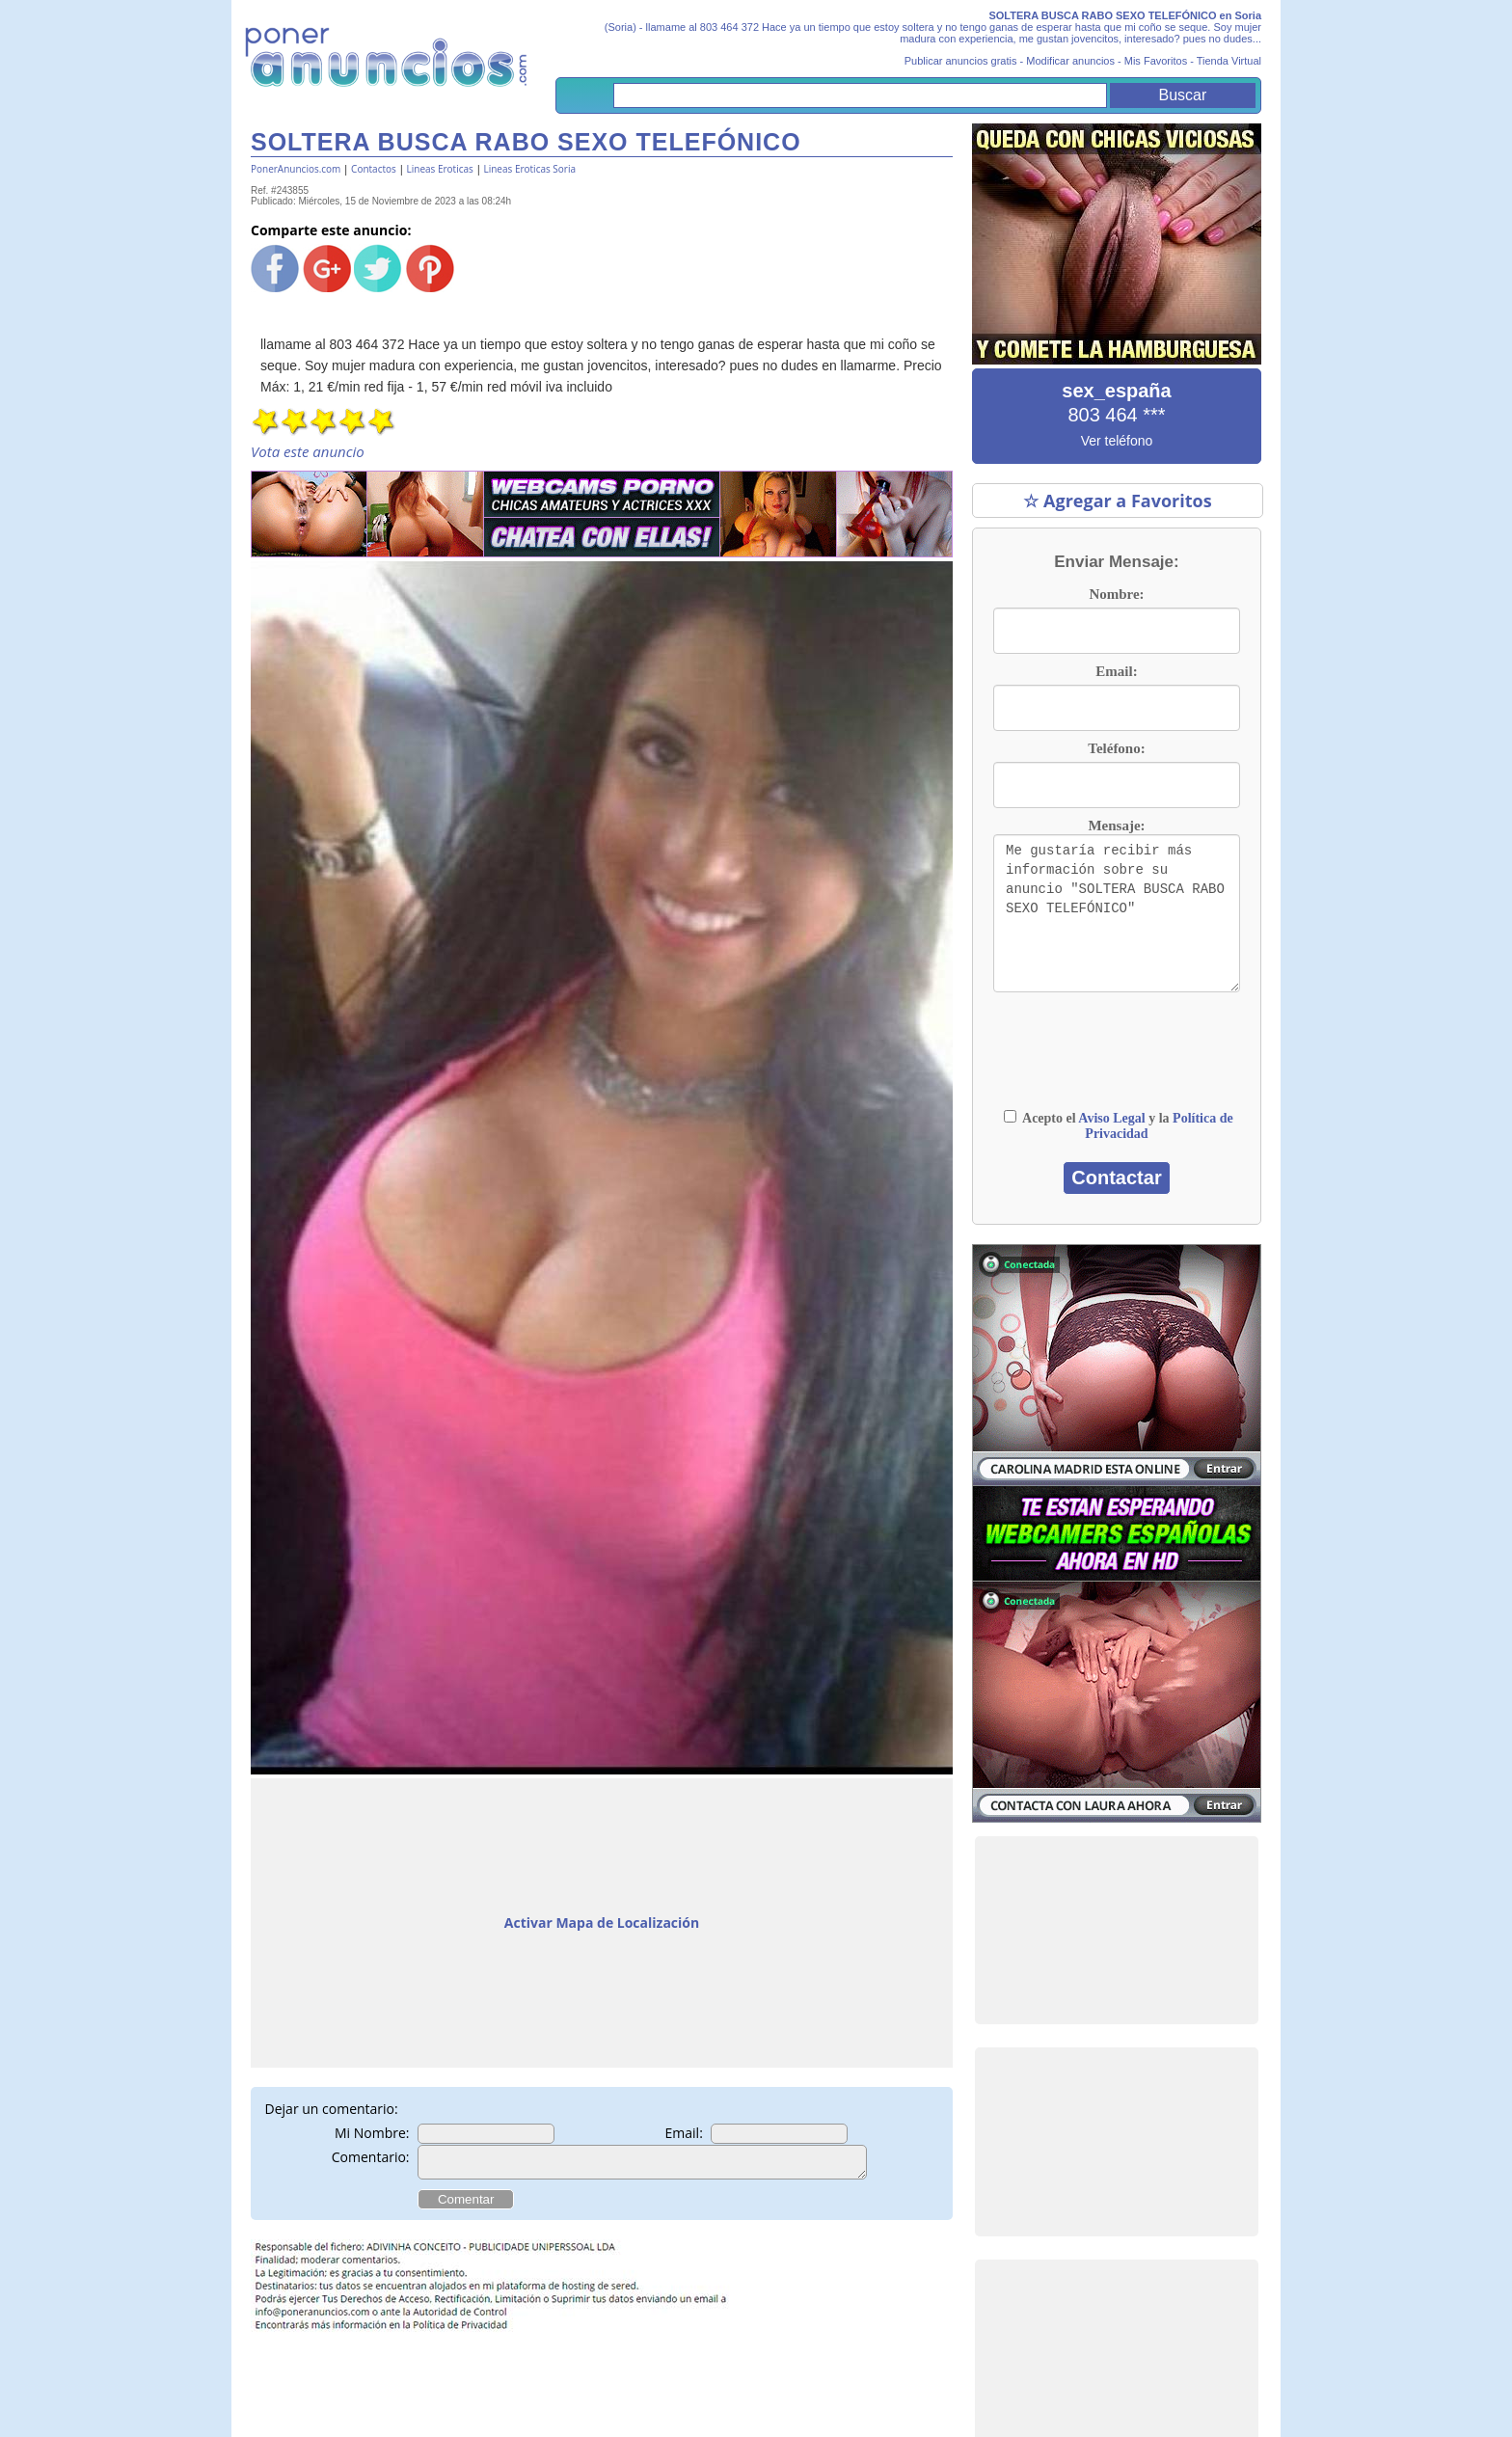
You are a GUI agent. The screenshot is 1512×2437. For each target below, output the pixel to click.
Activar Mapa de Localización (601, 1922)
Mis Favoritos (1155, 61)
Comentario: (371, 2157)
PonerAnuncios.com (295, 169)
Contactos (373, 169)
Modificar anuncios (1070, 61)
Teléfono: (1116, 748)
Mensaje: (1116, 825)
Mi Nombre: (372, 2133)
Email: (684, 2133)
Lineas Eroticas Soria (529, 169)
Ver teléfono (1117, 440)
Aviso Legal (1111, 1118)
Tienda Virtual (1229, 61)
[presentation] (1116, 1060)
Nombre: (1116, 594)
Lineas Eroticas (440, 169)
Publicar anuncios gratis (960, 61)
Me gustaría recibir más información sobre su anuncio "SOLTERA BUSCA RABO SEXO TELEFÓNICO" (1116, 913)
